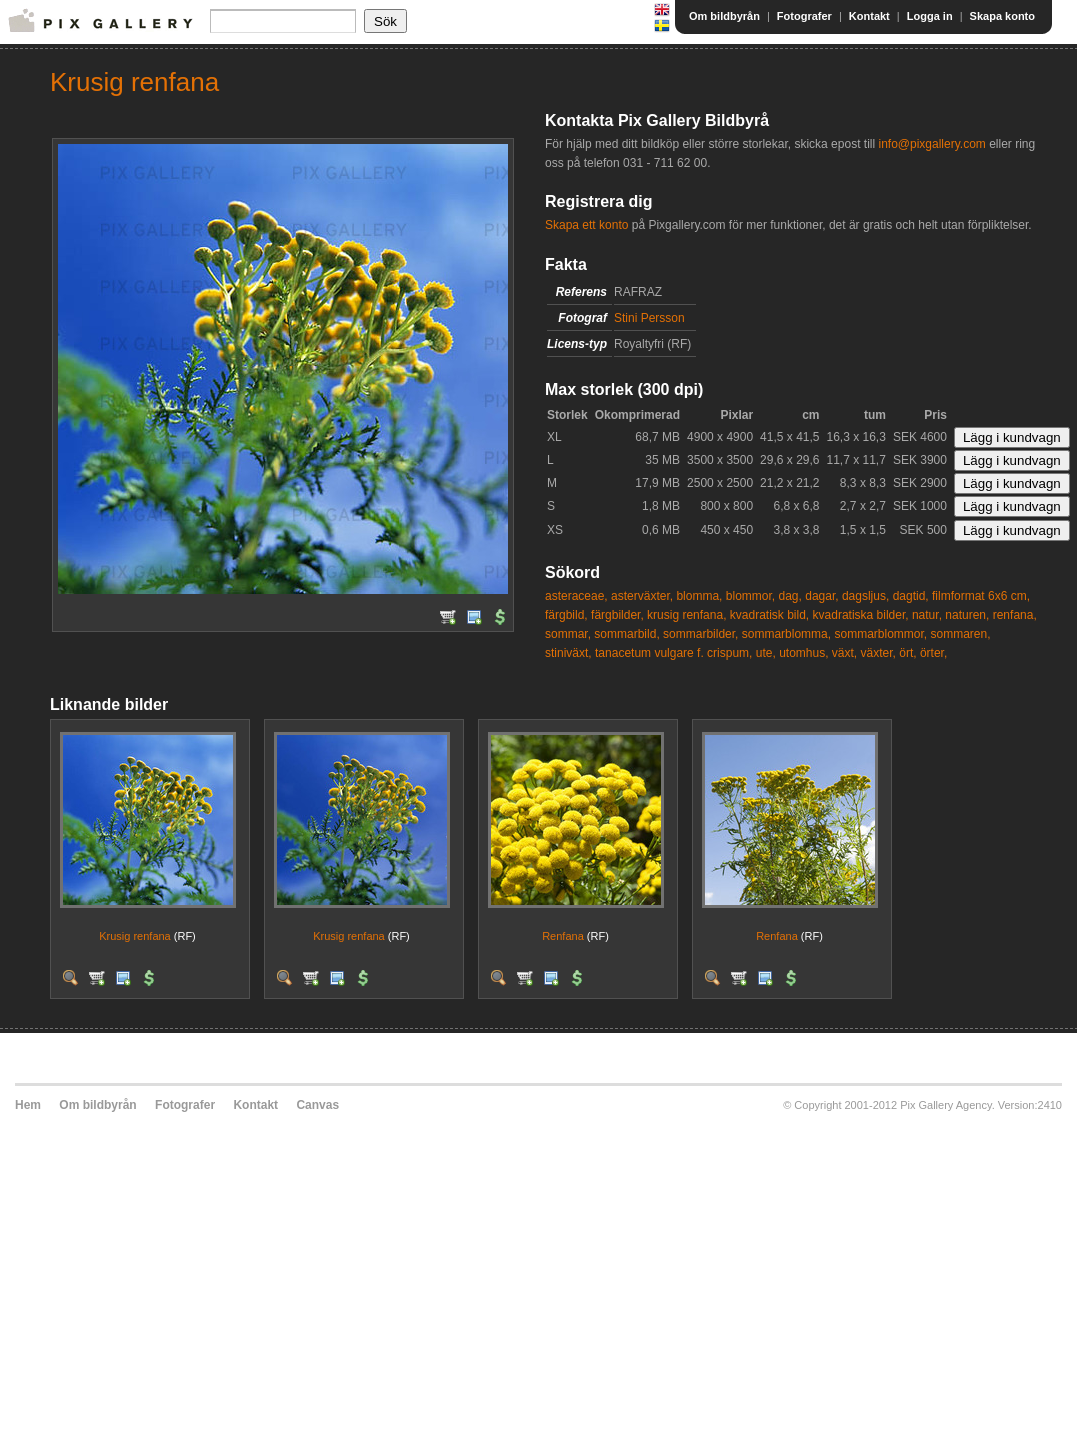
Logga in (930, 16)
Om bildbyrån (724, 16)
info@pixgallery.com (931, 144)
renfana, (1015, 615)
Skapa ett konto (586, 225)
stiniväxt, (568, 653)
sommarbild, (626, 634)
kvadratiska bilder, (861, 615)
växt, (844, 653)
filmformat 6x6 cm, (981, 596)
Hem (28, 1105)
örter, (933, 653)
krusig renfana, (686, 615)
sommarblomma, (786, 634)
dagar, (821, 596)
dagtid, (911, 596)
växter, (878, 653)
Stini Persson (649, 318)
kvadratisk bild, (769, 615)
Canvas (317, 1105)
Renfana (563, 936)
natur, (927, 615)
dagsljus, (865, 596)
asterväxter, (642, 596)
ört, (907, 653)
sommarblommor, (880, 634)
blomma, (699, 596)
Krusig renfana (135, 936)
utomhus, (803, 653)
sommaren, (961, 634)
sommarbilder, (700, 634)
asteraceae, (576, 596)
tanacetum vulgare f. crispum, (673, 653)
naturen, (967, 615)
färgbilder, (617, 615)
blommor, (750, 596)
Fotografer (804, 16)
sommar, (568, 634)
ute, (766, 653)
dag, (790, 596)
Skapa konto (1002, 16)
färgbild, (566, 615)
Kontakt (869, 16)
